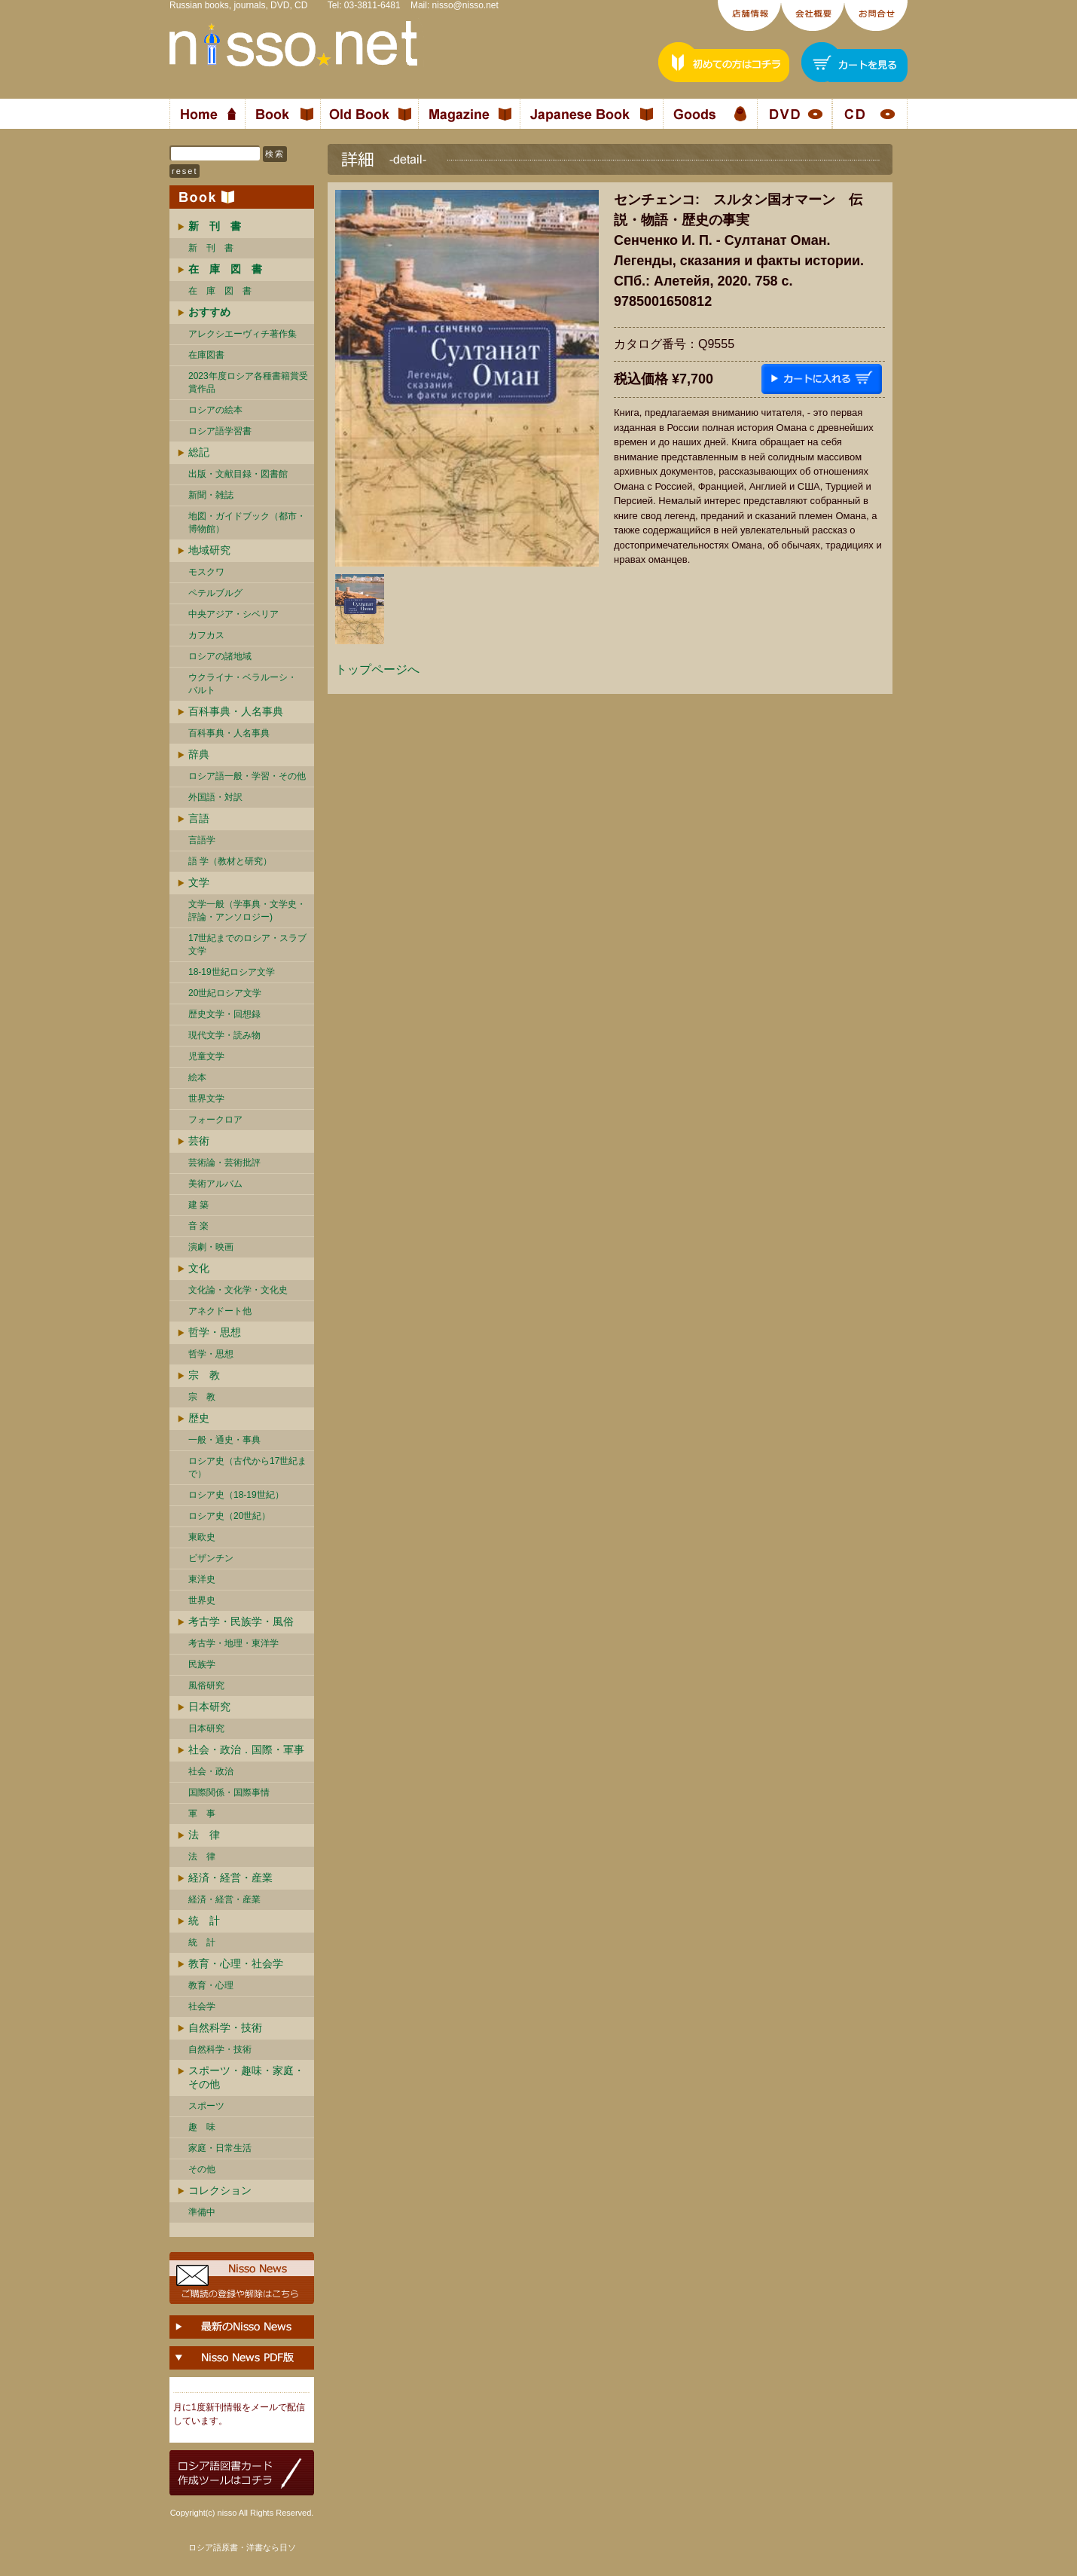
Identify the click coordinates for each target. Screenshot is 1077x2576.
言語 (198, 818)
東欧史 (201, 1537)
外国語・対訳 (215, 797)
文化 (198, 1268)
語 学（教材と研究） (230, 861)
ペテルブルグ (215, 593)
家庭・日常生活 (220, 2148)
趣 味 (201, 2127)
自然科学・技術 (225, 2027)
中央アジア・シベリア (233, 614)
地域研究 (209, 550)
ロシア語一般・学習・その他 (247, 776)
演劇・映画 (210, 1247)
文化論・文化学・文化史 (238, 1290)
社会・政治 (210, 1771)
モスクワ (206, 572)
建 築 (198, 1204)
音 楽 (198, 1226)
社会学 (201, 2006)
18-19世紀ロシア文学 (231, 972)
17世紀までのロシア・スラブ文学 (247, 944)
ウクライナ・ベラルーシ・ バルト (242, 683)
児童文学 (206, 1056)
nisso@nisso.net (465, 5)
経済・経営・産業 (230, 1878)
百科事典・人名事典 (235, 711)
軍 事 (201, 1813)
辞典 (198, 754)
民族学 (201, 1664)
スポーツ (206, 2106)
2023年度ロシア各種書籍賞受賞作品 (248, 382)
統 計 (204, 1920)
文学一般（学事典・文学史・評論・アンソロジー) (247, 910)
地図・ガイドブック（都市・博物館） (247, 522)
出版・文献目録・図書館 (238, 474)
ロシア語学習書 (220, 431)
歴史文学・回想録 (224, 1014)
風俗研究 (206, 1685)
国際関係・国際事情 (229, 1792)
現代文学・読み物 (224, 1035)
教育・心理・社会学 (235, 1963)
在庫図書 (206, 355)
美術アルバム (215, 1183)
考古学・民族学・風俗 (241, 1621)
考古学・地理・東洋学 (233, 1643)
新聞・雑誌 (210, 495)
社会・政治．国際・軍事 (246, 1749)
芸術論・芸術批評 (224, 1162)
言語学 (201, 840)
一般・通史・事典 (224, 1440)
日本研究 (209, 1707)
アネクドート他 (220, 1311)
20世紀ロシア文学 (224, 993)
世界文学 (206, 1098)
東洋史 (201, 1579)
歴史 (198, 1418)
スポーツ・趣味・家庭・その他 (246, 2077)
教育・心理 (210, 1985)
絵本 (197, 1077)
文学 (198, 882)
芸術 (198, 1141)
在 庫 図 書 (220, 291)
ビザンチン (210, 1558)
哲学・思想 (214, 1332)
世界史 (201, 1600)
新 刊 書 (210, 248)
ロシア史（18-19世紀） (236, 1495)
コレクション (220, 2190)
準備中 (201, 2212)
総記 (198, 452)
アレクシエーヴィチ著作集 (242, 333)
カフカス (206, 635)
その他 (201, 2169)
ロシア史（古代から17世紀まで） (247, 1467)
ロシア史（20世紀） (229, 1516)
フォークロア (215, 1119)
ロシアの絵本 (215, 410)
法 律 (204, 1835)
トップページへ (377, 669)
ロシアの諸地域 (220, 656)
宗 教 (204, 1375)
